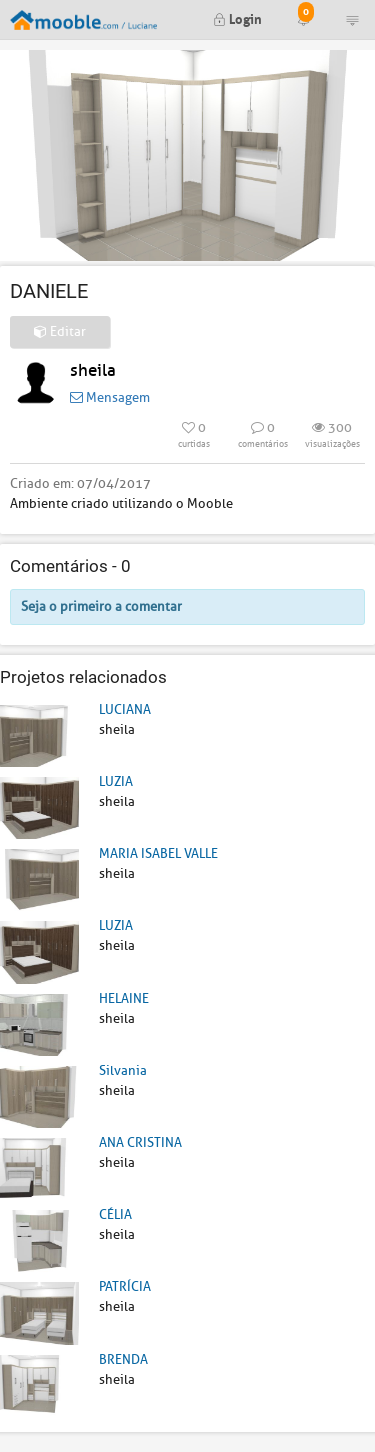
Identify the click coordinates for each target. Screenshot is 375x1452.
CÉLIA (115, 1214)
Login (237, 17)
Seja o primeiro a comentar (101, 606)
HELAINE (124, 998)
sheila (93, 370)
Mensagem (110, 397)
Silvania (123, 1070)
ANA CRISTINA (140, 1142)
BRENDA (123, 1359)
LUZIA (116, 781)
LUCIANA (125, 709)
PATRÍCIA (125, 1286)
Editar (60, 331)
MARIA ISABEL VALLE (158, 853)
